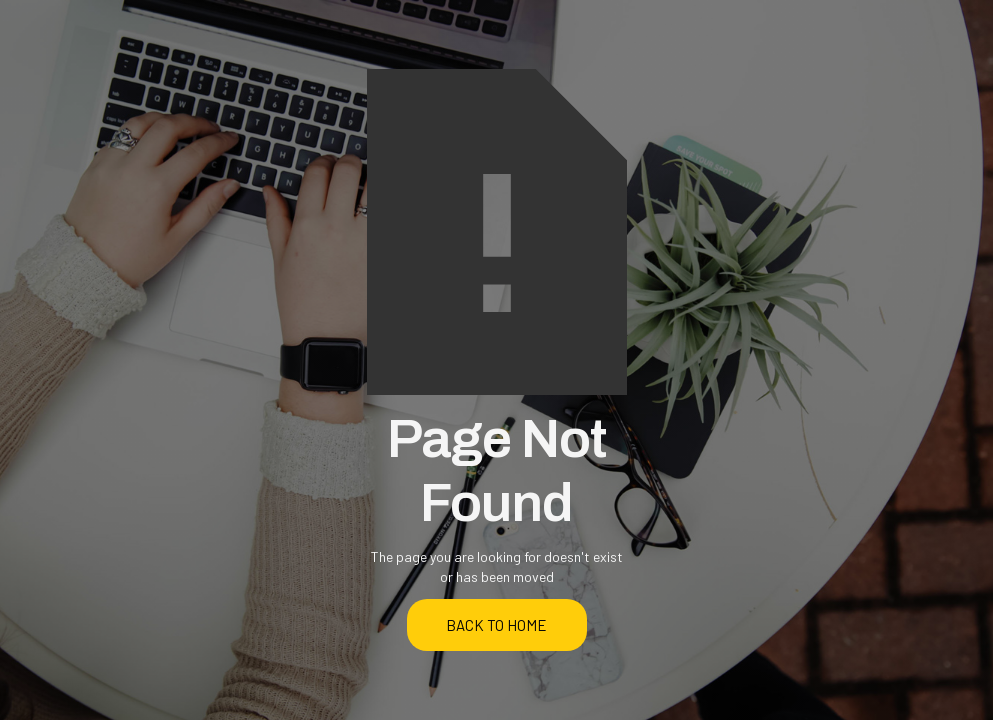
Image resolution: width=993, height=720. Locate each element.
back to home (496, 625)
